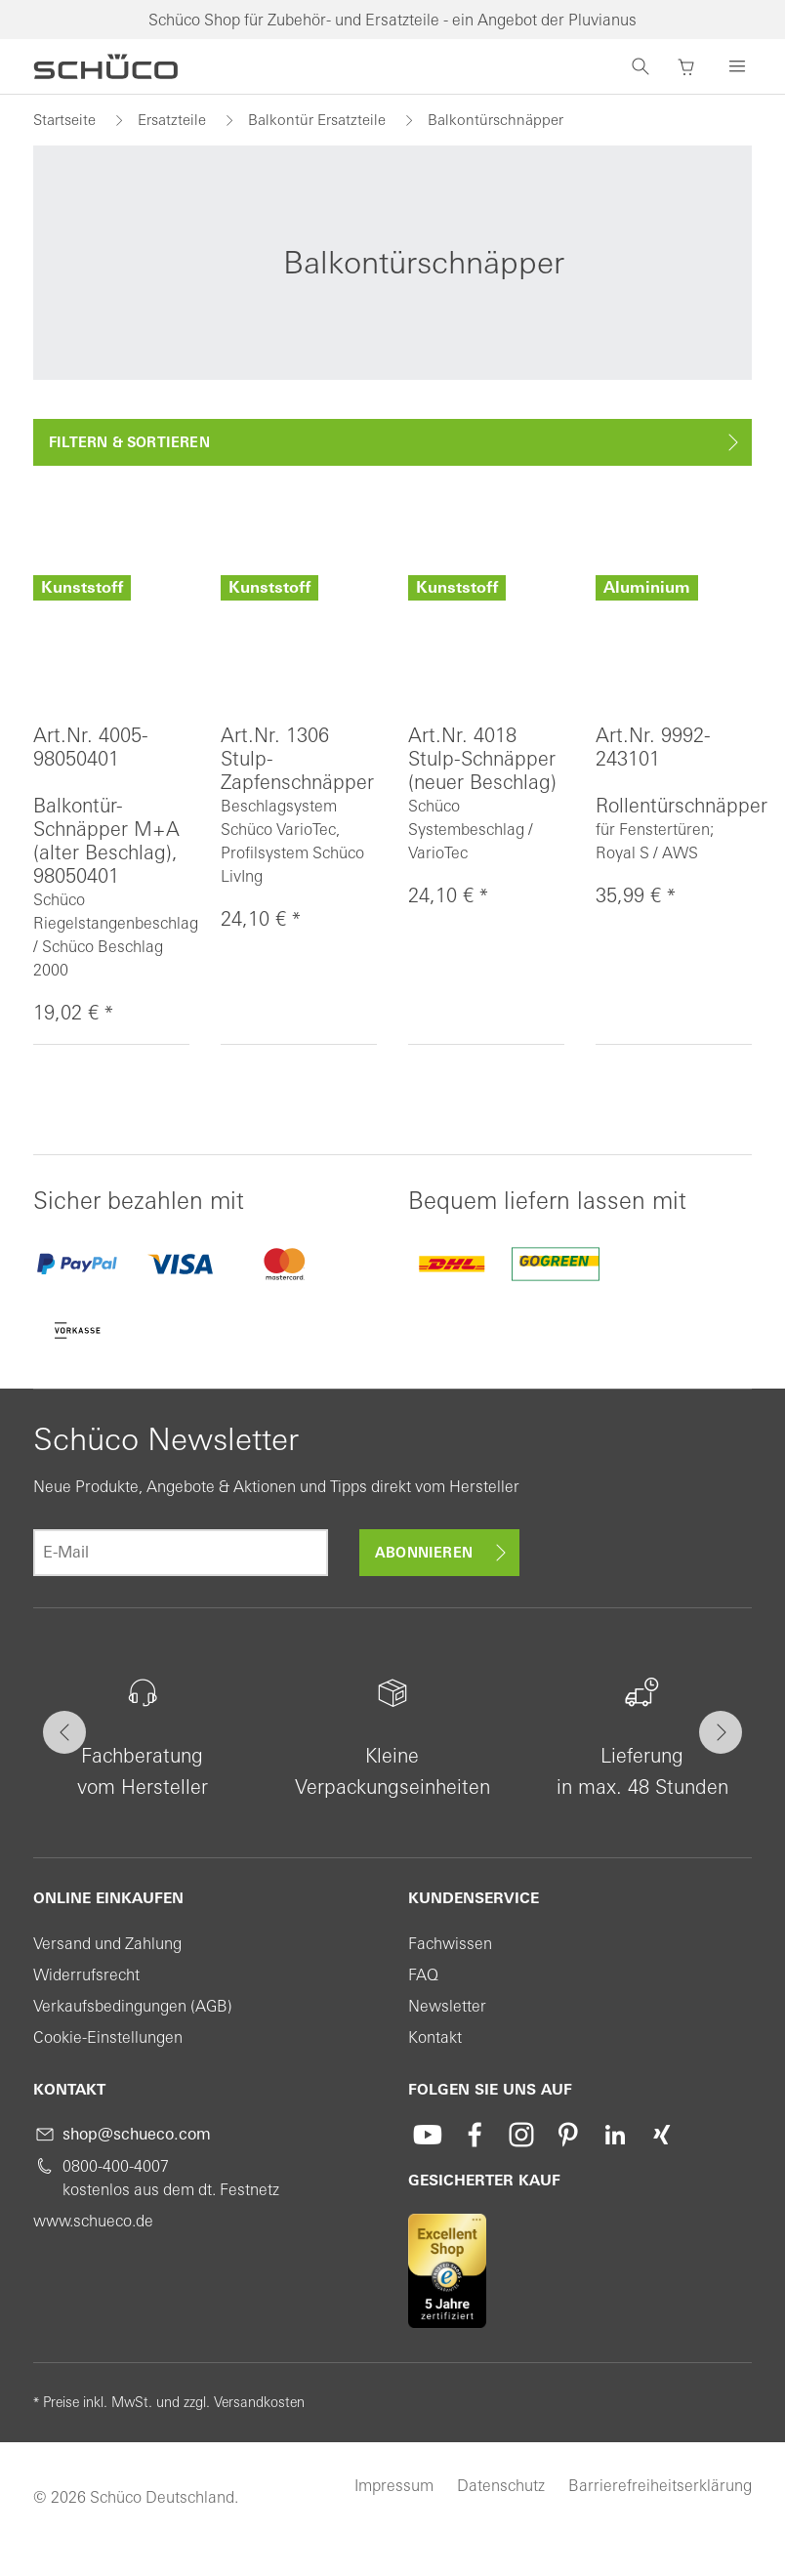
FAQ (423, 1974)
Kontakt (435, 2037)
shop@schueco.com (136, 2134)
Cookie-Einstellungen (108, 2037)
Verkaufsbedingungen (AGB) (132, 2006)
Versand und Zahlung (107, 1943)
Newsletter (447, 2006)
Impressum (394, 2485)
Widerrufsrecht (86, 1974)
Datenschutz (501, 2485)
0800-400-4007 (115, 2166)
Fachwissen (450, 1943)
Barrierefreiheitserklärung (660, 2485)
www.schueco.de (93, 2220)
